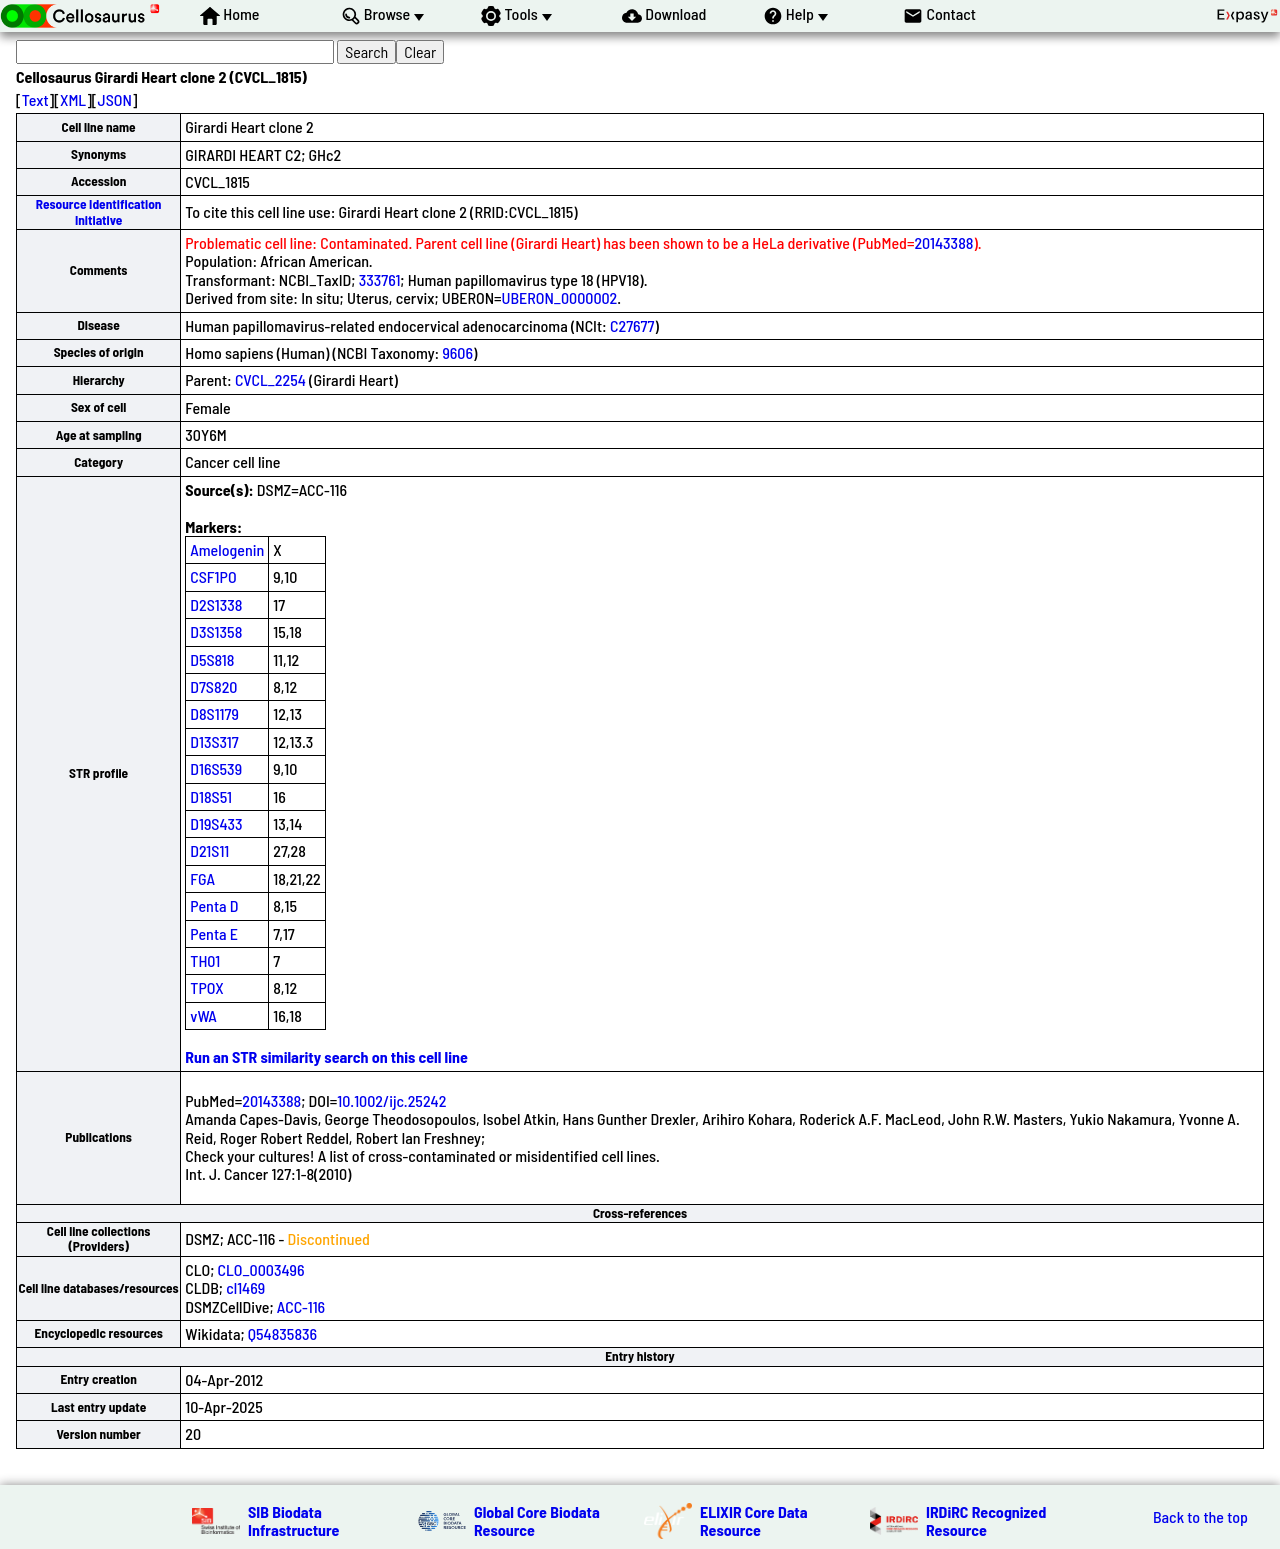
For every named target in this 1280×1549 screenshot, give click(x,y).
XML (73, 99)
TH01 (205, 960)
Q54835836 (282, 1333)
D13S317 (214, 741)
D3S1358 (216, 631)
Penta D (214, 905)
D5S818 (212, 659)
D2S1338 (216, 604)
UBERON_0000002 (560, 297)
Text (35, 99)
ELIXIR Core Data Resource (754, 1520)
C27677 (632, 325)
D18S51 (211, 796)
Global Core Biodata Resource (537, 1520)
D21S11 (209, 850)
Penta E (214, 933)
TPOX (207, 987)
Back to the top (1200, 1517)
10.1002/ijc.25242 (391, 1100)
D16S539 (216, 768)
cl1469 (245, 1287)
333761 (380, 279)
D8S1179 (214, 713)
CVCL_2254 (270, 379)
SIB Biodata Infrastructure (293, 1520)
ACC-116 (301, 1306)
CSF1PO (213, 576)
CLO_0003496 (261, 1269)
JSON (115, 99)
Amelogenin (227, 549)
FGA (202, 878)
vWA (203, 1015)
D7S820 (213, 686)
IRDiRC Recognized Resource (986, 1520)
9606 (457, 352)
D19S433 (216, 823)
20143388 (943, 242)
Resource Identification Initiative (99, 211)
